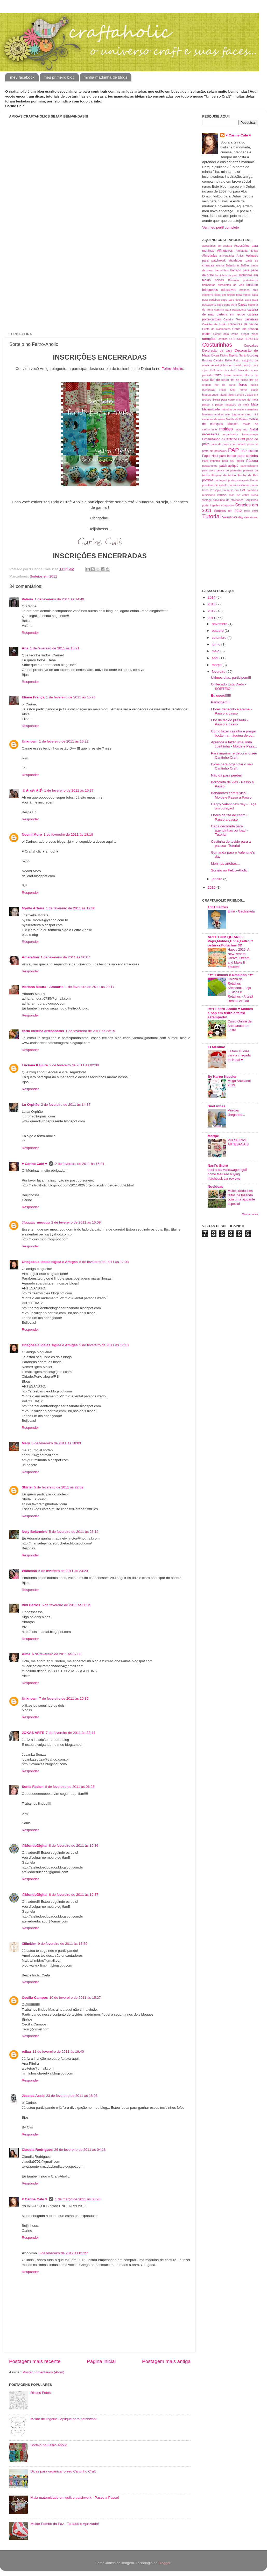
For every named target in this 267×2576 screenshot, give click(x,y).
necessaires (210, 434)
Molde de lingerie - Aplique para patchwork (63, 2419)
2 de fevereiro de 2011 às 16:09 (76, 1222)
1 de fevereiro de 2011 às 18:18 (68, 834)
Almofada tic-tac (247, 250)
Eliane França (33, 697)
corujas (223, 338)
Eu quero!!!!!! (221, 695)
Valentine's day (232, 517)
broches (244, 289)
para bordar (227, 456)
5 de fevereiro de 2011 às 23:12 (74, 1532)
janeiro (217, 879)
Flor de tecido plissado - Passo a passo (229, 722)
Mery (26, 1443)
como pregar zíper (244, 333)
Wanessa (29, 1571)
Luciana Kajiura (35, 1065)
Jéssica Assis (33, 2096)
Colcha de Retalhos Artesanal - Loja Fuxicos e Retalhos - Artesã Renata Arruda (240, 989)
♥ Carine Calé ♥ (34, 1164)
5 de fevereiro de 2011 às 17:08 (104, 1262)
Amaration (30, 957)
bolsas (219, 280)
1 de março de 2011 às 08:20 (78, 2199)
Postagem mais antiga (166, 2361)
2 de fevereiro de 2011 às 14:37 (65, 1105)
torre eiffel (251, 510)
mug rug (242, 429)
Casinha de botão (214, 324)
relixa (26, 2051)
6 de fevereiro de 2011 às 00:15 (66, 1605)
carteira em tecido (231, 314)
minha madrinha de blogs (105, 77)
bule (255, 289)
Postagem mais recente (34, 2361)
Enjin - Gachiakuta (241, 911)
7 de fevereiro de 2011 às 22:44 (70, 1733)
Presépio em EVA (233, 490)
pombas (207, 480)
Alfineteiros (225, 250)
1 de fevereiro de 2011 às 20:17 (90, 987)
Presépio (215, 490)
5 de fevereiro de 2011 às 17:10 (104, 1345)
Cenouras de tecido (243, 324)
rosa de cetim (239, 495)
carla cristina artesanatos (43, 1031)
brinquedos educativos (219, 290)
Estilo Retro (232, 360)
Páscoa (252, 461)
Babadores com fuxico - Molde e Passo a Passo (231, 795)
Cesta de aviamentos (216, 329)
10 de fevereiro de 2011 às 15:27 (75, 1998)
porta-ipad (221, 480)
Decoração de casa (217, 350)
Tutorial (211, 516)
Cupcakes (251, 345)
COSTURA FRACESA (243, 338)
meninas (252, 409)
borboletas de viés (231, 284)
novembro (220, 624)
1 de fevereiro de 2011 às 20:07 (65, 957)
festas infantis (233, 375)
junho (216, 644)
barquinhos (222, 270)
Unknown (30, 741)
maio (216, 651)
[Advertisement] (52, 204)
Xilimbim (29, 1944)
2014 (212, 597)
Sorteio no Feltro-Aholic (48, 2445)
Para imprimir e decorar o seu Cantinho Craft (234, 755)
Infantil (223, 394)
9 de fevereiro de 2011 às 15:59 (62, 1944)
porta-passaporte (238, 480)
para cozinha (247, 456)
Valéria (27, 599)
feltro (218, 375)
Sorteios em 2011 (43, 576)
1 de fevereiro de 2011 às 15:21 (55, 648)
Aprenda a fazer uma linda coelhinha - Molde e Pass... (234, 744)
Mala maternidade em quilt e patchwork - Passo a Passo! (74, 2497)
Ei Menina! (216, 1047)
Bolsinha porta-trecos (243, 280)
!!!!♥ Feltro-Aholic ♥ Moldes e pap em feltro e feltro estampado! (230, 1013)
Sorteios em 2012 (228, 511)
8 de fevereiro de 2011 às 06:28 (70, 1787)
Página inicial (101, 2361)
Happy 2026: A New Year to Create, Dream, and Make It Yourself (239, 958)
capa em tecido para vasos (232, 294)
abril (215, 658)
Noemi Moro (32, 834)
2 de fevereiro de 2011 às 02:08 (74, 1065)
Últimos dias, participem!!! (231, 677)
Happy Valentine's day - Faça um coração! (233, 806)
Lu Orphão (30, 1105)
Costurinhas (217, 344)
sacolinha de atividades (228, 500)
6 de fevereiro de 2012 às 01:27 (63, 2253)
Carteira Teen (232, 319)
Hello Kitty (227, 389)
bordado (252, 285)
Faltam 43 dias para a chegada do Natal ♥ (239, 1055)
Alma (26, 1654)
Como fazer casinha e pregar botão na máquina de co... (233, 733)
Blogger (164, 2563)
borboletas (208, 284)
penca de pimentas (229, 470)
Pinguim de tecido (224, 475)
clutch (206, 334)
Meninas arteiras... (225, 863)
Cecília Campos (35, 1998)
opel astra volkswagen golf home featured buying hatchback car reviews (227, 1174)
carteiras (251, 319)
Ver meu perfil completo (220, 227)
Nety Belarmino (34, 1532)
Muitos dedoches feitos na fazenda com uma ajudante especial (241, 1197)
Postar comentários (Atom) (44, 2372)
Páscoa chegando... (236, 1112)
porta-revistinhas (239, 485)
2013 (212, 604)
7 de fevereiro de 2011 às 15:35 (64, 1698)
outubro (218, 631)
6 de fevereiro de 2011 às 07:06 (56, 1654)
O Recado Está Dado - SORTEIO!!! (228, 686)
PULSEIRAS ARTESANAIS (238, 1142)
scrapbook (227, 505)
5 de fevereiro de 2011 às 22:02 (58, 1487)
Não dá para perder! (226, 775)
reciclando (208, 495)
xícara (253, 517)
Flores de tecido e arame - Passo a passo (231, 711)
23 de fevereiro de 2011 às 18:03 (71, 2096)
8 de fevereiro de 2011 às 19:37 (74, 1895)
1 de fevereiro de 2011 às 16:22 (64, 741)
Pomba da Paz (247, 475)
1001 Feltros (218, 907)
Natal (254, 429)
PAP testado (249, 451)
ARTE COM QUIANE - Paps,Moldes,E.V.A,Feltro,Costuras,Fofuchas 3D (230, 941)
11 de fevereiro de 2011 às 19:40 (58, 2051)
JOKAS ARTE (33, 1733)
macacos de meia (237, 404)
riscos (221, 495)
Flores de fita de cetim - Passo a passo (229, 817)
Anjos (240, 255)
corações (209, 339)
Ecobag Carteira (212, 360)
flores (242, 385)
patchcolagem (249, 465)
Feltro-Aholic (172, 369)
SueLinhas (216, 1106)
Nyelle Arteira (33, 908)
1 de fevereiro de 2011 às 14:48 (59, 599)
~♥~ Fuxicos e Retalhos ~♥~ (231, 975)
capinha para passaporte (230, 309)
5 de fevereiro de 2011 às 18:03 (56, 1443)
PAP (233, 450)
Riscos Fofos (40, 2393)
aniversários (226, 255)
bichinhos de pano (226, 275)
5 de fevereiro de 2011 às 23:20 (63, 1571)
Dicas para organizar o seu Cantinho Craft (63, 2471)
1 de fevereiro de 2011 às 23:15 (90, 1031)
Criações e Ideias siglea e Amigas (50, 1262)
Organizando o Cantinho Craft (223, 439)
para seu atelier (233, 460)
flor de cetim (219, 380)
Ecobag (252, 355)
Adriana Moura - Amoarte (43, 987)
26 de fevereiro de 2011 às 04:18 (80, 2150)
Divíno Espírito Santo (233, 355)
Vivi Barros (31, 1605)
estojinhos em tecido (228, 365)
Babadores (233, 265)
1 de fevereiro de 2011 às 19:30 (70, 908)
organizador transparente (240, 434)
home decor (249, 389)
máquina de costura (233, 409)
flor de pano (225, 384)
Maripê (213, 1136)
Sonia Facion (33, 1787)
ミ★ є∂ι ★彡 (32, 790)
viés (246, 517)
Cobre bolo (221, 333)
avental (219, 265)
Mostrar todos (250, 1214)
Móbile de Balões (237, 419)
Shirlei (27, 1487)
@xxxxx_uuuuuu (36, 1222)
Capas (242, 304)
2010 (212, 887)
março (217, 665)
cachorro (207, 294)
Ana (25, 648)
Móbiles (232, 424)
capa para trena (227, 304)
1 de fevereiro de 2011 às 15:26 (71, 697)
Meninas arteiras (213, 414)
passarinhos (209, 465)
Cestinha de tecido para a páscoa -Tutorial (231, 844)
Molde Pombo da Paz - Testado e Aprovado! (64, 2524)
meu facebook (22, 77)
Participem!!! (220, 702)
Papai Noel (210, 456)
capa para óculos (232, 299)
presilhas (252, 490)
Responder (30, 633)
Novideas (215, 1187)
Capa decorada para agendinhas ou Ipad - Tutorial (229, 830)
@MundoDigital (34, 1845)
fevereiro (219, 672)
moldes (226, 429)
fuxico (254, 384)
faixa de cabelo (226, 370)
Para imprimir (211, 460)
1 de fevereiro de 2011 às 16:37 (69, 790)
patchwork (208, 470)
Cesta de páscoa (245, 329)
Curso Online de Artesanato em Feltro (240, 1025)
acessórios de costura (217, 245)
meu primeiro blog (59, 77)
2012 (212, 611)
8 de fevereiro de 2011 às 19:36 (74, 1845)
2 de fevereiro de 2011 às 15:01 (79, 1164)
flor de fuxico (239, 379)
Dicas (215, 355)
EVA (212, 370)
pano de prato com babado (228, 444)
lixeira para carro (224, 399)
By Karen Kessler (222, 1077)
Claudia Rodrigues (37, 2150)
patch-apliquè (228, 466)
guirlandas (208, 389)
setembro (219, 638)
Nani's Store (218, 1165)
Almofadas (209, 255)
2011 (212, 618)
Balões (245, 265)
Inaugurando (210, 394)
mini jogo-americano (238, 414)
